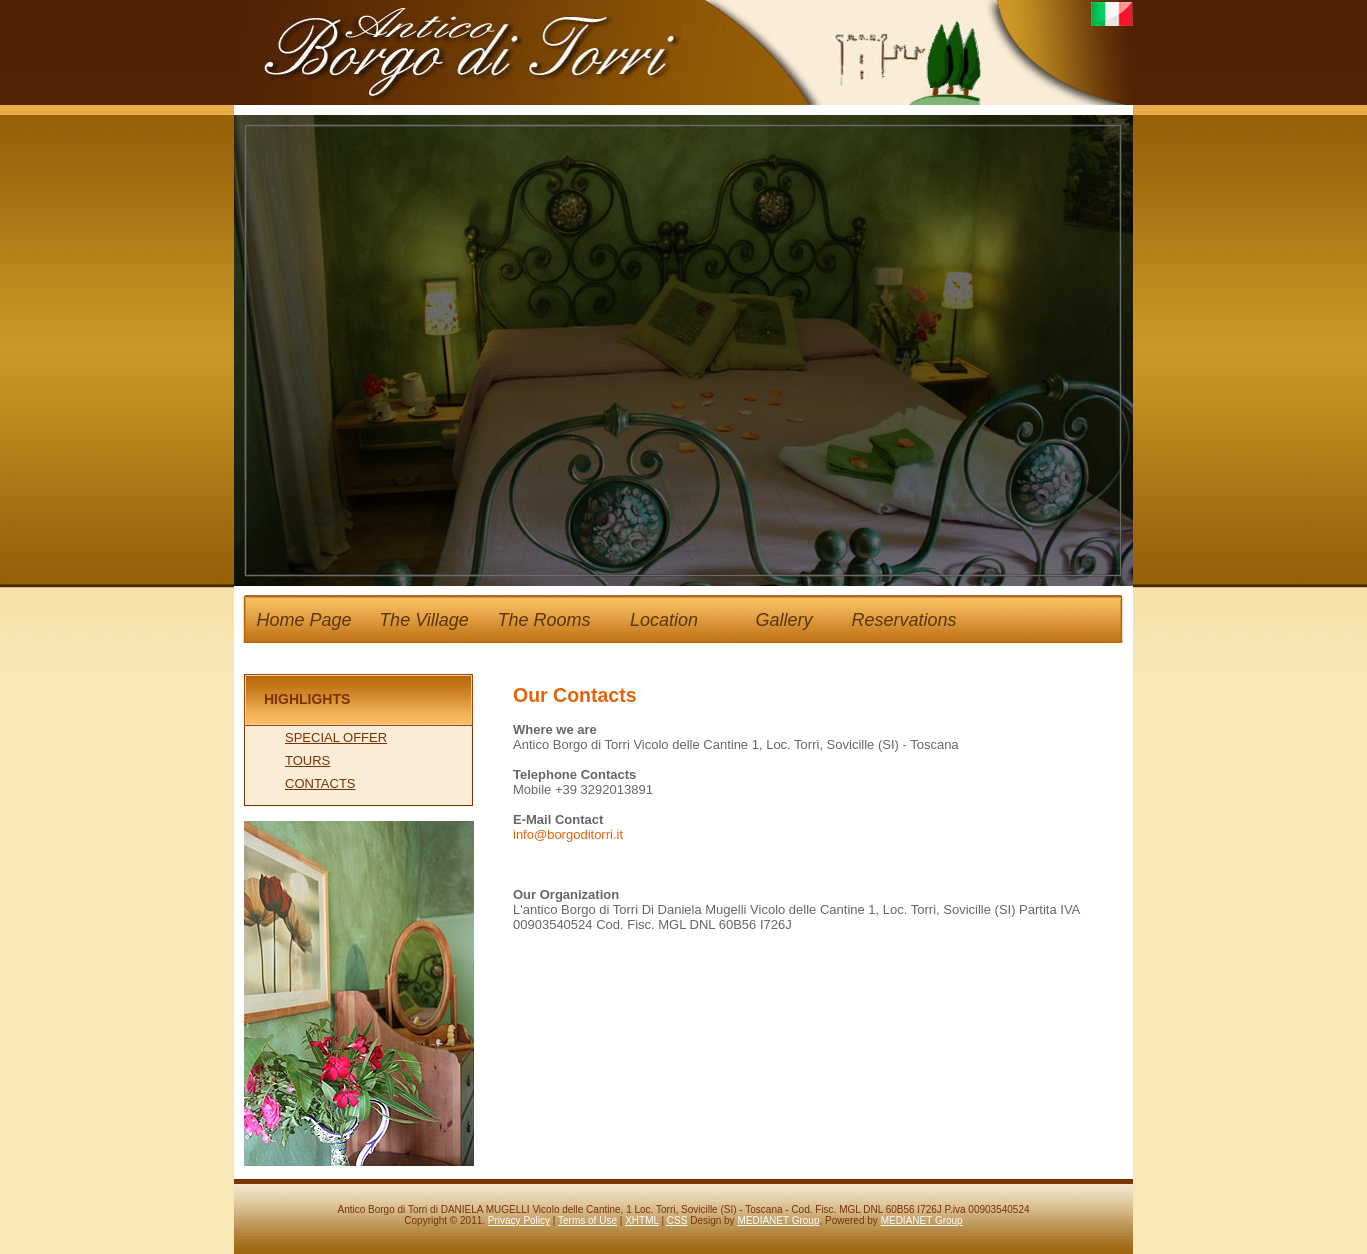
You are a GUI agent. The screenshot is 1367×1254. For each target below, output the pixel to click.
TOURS (307, 760)
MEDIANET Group (778, 1220)
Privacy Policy (519, 1220)
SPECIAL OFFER (336, 737)
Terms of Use (587, 1220)
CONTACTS (320, 783)
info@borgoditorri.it (568, 834)
